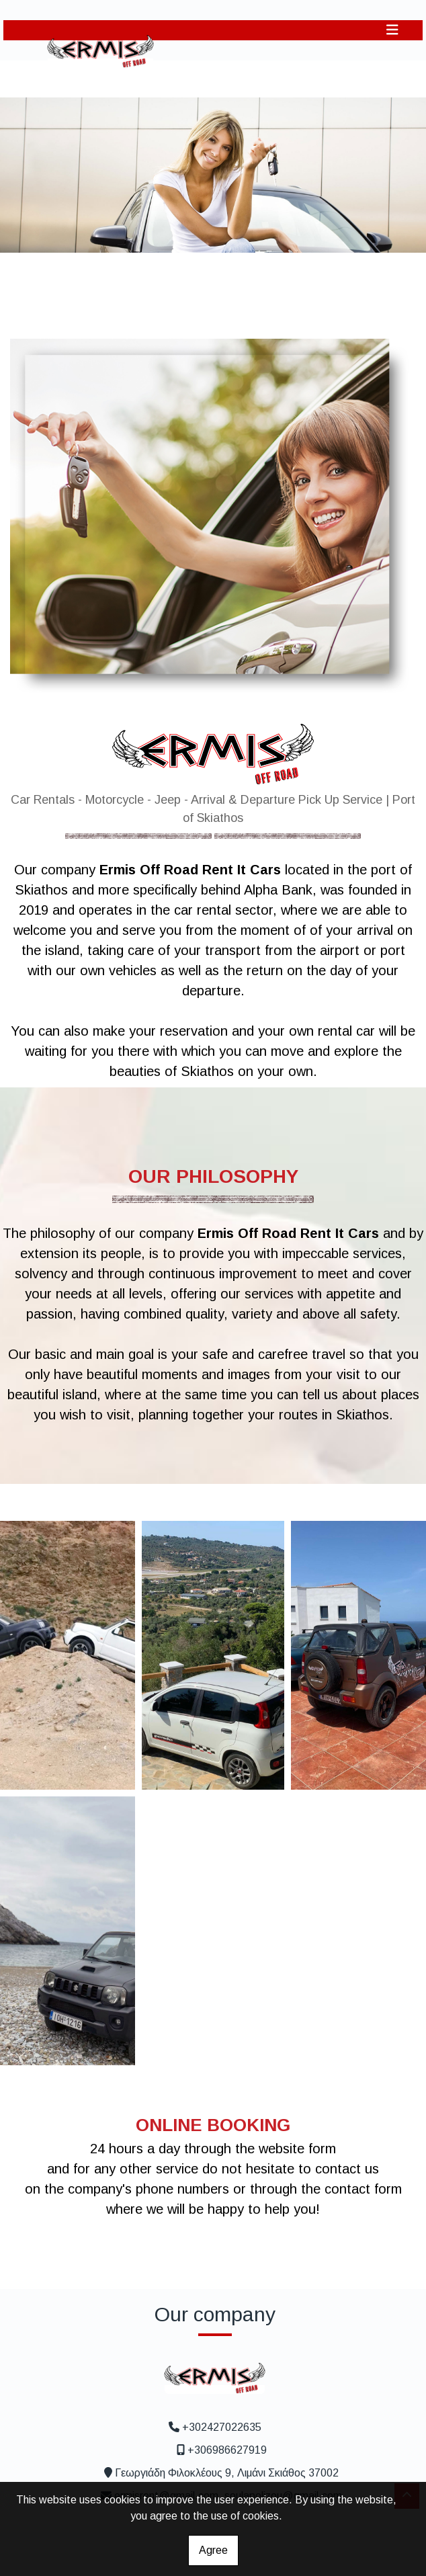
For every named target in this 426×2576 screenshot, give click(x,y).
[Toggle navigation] (392, 30)
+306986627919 (227, 2450)
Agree (213, 2550)
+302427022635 (221, 2427)
